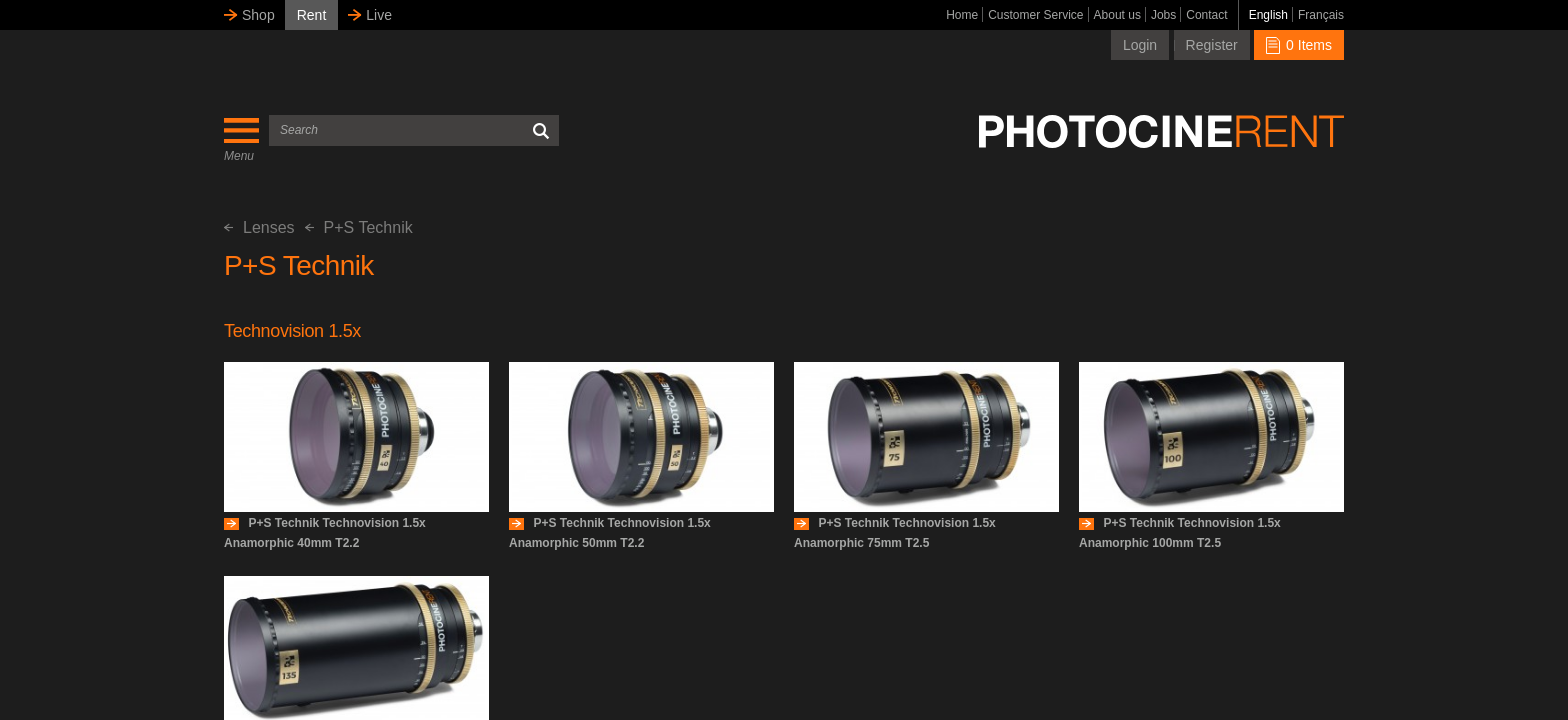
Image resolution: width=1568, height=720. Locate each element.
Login (1140, 45)
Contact (1206, 15)
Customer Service (1035, 15)
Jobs (1163, 15)
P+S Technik (359, 227)
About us (1117, 15)
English (1268, 15)
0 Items (1299, 45)
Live (379, 15)
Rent (312, 15)
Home (962, 15)
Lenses (259, 227)
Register (1212, 45)
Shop (258, 15)
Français (1321, 15)
